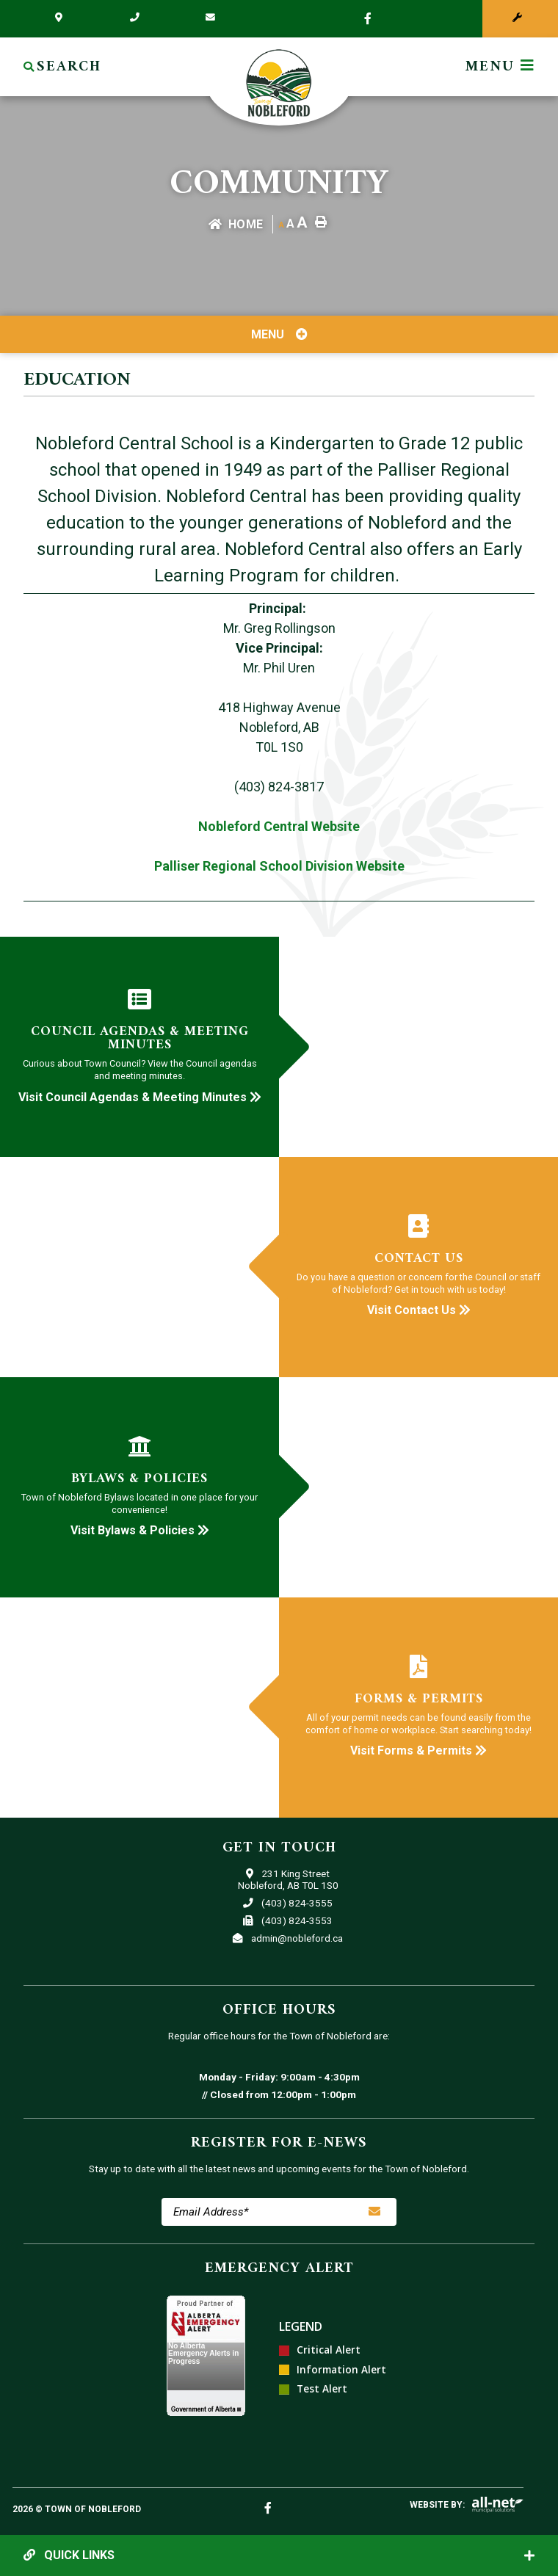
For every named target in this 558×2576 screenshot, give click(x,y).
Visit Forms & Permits (418, 1750)
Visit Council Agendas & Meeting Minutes (139, 1097)
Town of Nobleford (279, 83)
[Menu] (499, 67)
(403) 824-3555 (288, 1903)
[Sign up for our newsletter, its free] (374, 2211)
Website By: (437, 2505)
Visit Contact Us (419, 1310)
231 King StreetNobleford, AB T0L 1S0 (288, 1879)
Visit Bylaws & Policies (139, 1530)
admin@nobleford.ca (288, 1938)
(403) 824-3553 (288, 1920)
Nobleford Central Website (279, 826)
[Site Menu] (279, 334)
